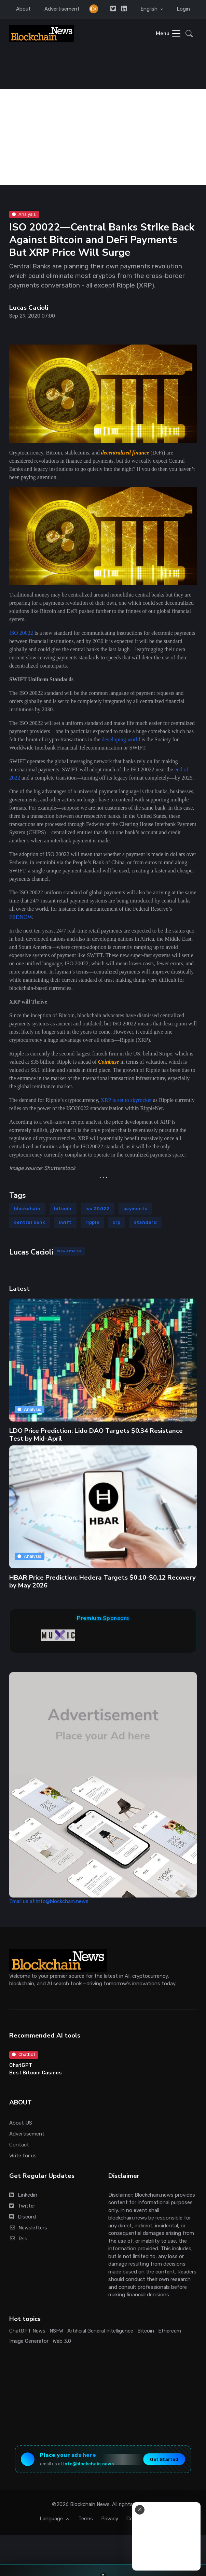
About (23, 9)
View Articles (69, 1251)
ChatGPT (20, 2065)
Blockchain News (90, 2504)
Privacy (109, 2519)
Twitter (22, 2206)
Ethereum (169, 2331)
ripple (92, 1222)
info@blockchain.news (88, 2463)
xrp (117, 1222)
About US (20, 2123)
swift (65, 1222)
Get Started (164, 2459)
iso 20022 (97, 1208)
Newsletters (28, 2228)
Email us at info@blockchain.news (48, 1901)
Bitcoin (145, 2331)
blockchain (27, 1208)
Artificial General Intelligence (100, 2331)
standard (145, 1222)
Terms (85, 2519)
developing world (121, 739)
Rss (18, 2239)
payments (135, 1208)
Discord (22, 2217)
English (149, 9)
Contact (19, 2145)
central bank (29, 1222)
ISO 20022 (21, 633)
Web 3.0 (62, 2341)
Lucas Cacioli (28, 308)
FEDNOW (20, 917)
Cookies (135, 2519)
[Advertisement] (103, 137)
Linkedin (23, 2195)
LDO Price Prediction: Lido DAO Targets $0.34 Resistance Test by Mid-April (96, 1434)
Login (183, 9)
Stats (159, 2519)
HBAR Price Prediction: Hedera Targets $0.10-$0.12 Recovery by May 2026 (102, 1581)
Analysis (24, 214)
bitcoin (63, 1208)
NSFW (56, 2331)
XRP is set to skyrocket (126, 1100)
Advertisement (62, 9)
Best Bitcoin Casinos (35, 2073)
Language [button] (52, 2519)
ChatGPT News (27, 2331)
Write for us (23, 2156)
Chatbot (23, 2054)
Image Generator (29, 2341)
